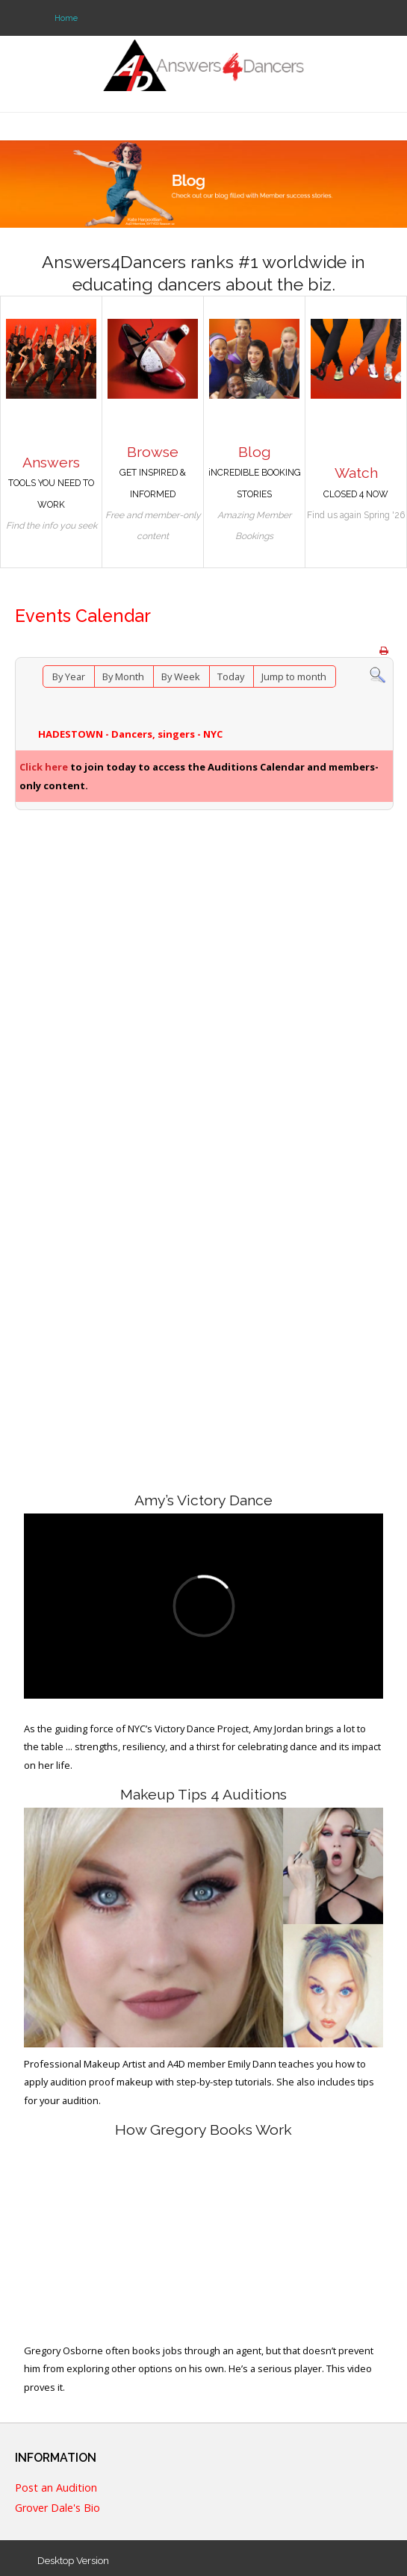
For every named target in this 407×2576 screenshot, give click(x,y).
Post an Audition (56, 2488)
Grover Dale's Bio (57, 2508)
